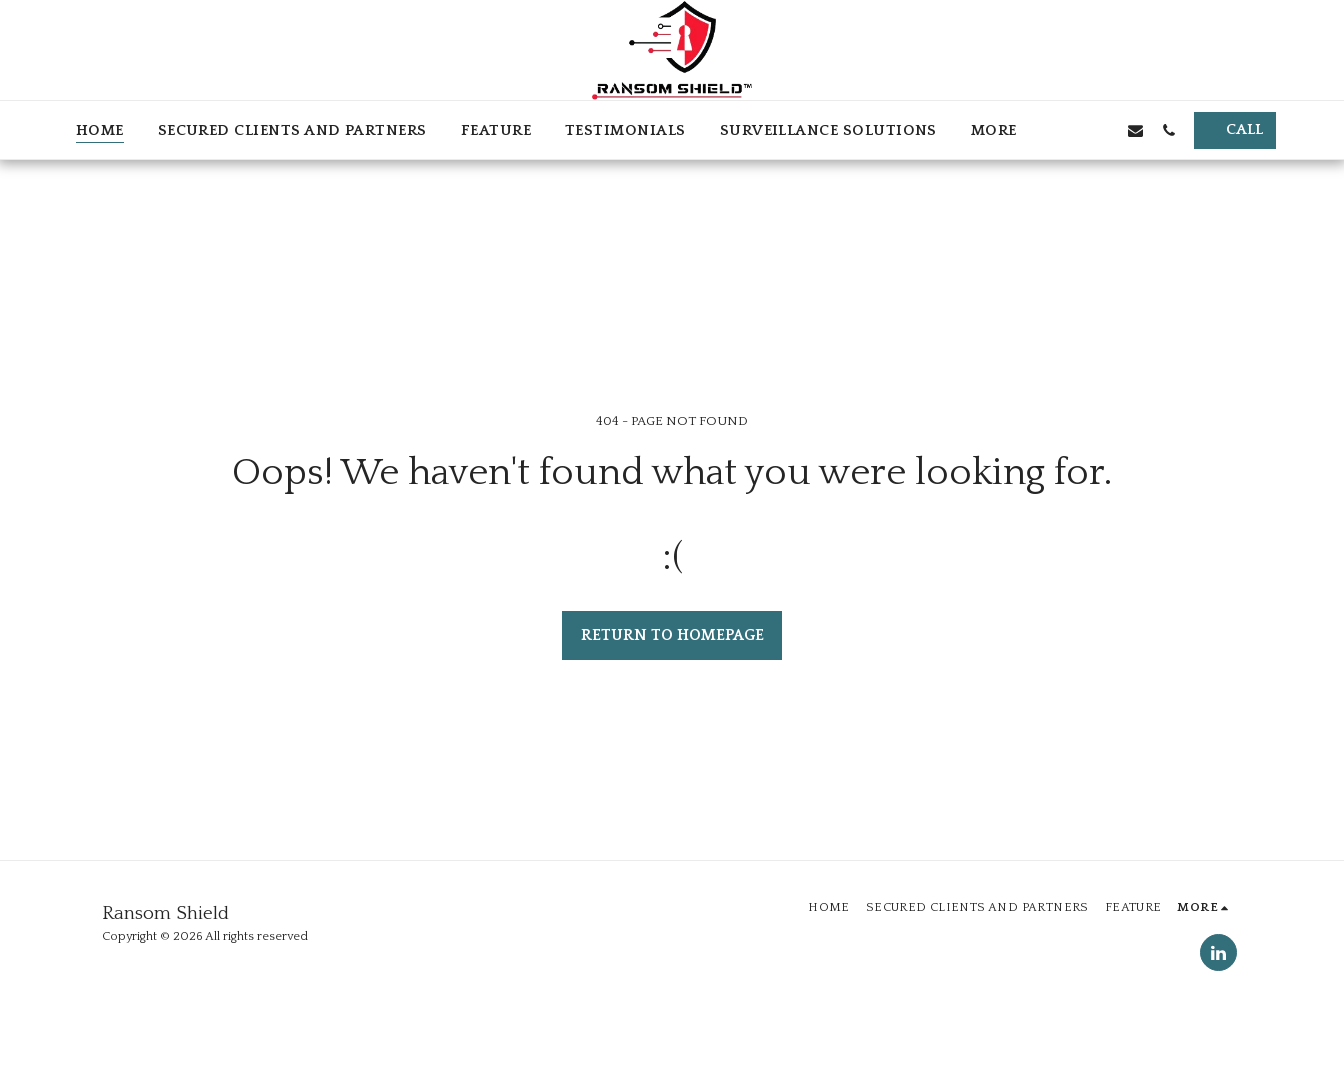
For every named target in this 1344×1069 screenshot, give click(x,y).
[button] (1069, 130)
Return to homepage (672, 635)
